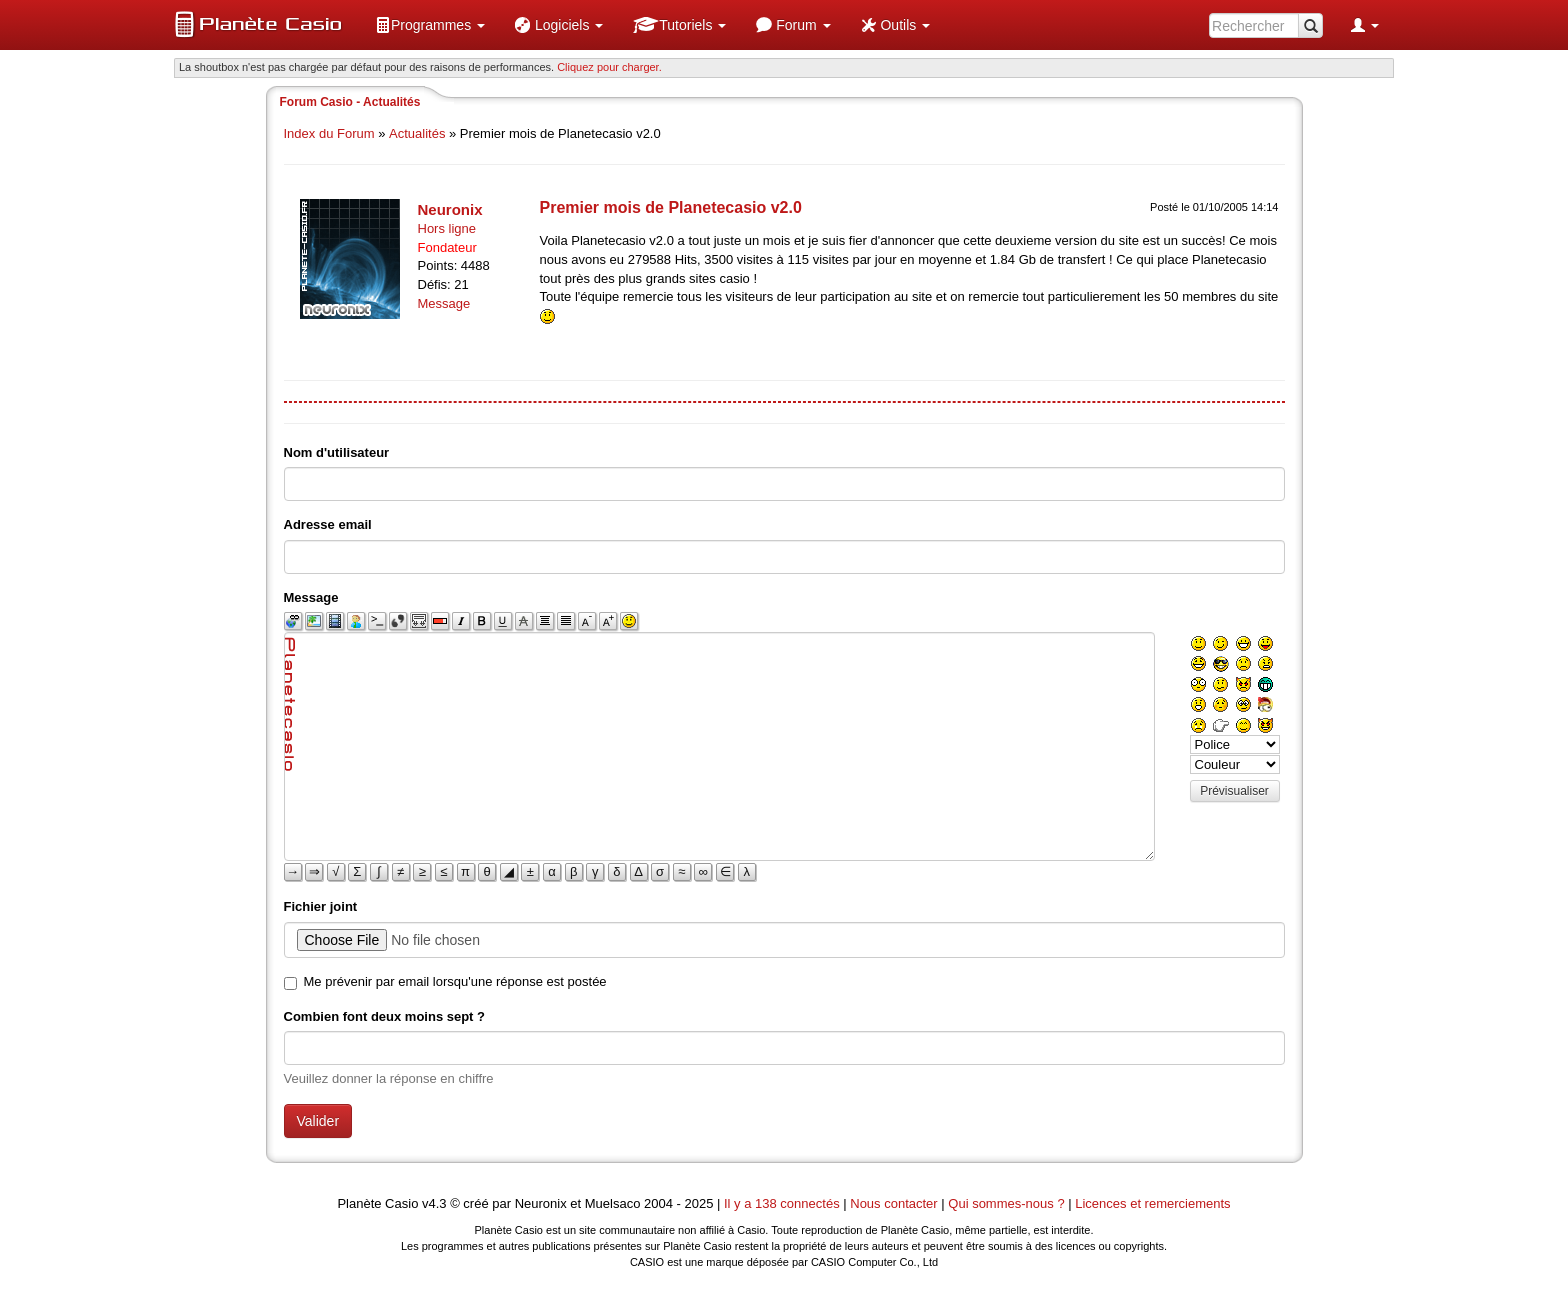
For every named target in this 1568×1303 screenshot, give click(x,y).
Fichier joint (321, 906)
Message (444, 303)
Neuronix (450, 209)
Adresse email (328, 524)
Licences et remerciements (1152, 1203)
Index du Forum (329, 133)
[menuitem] (430, 25)
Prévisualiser (1234, 791)
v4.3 (434, 1203)
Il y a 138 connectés (783, 1203)
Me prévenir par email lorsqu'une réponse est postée (455, 981)
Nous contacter (893, 1203)
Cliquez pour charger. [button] (609, 67)
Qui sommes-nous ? (1006, 1203)
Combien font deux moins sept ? (385, 1016)
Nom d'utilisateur (337, 452)
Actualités (417, 133)
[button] (430, 25)
